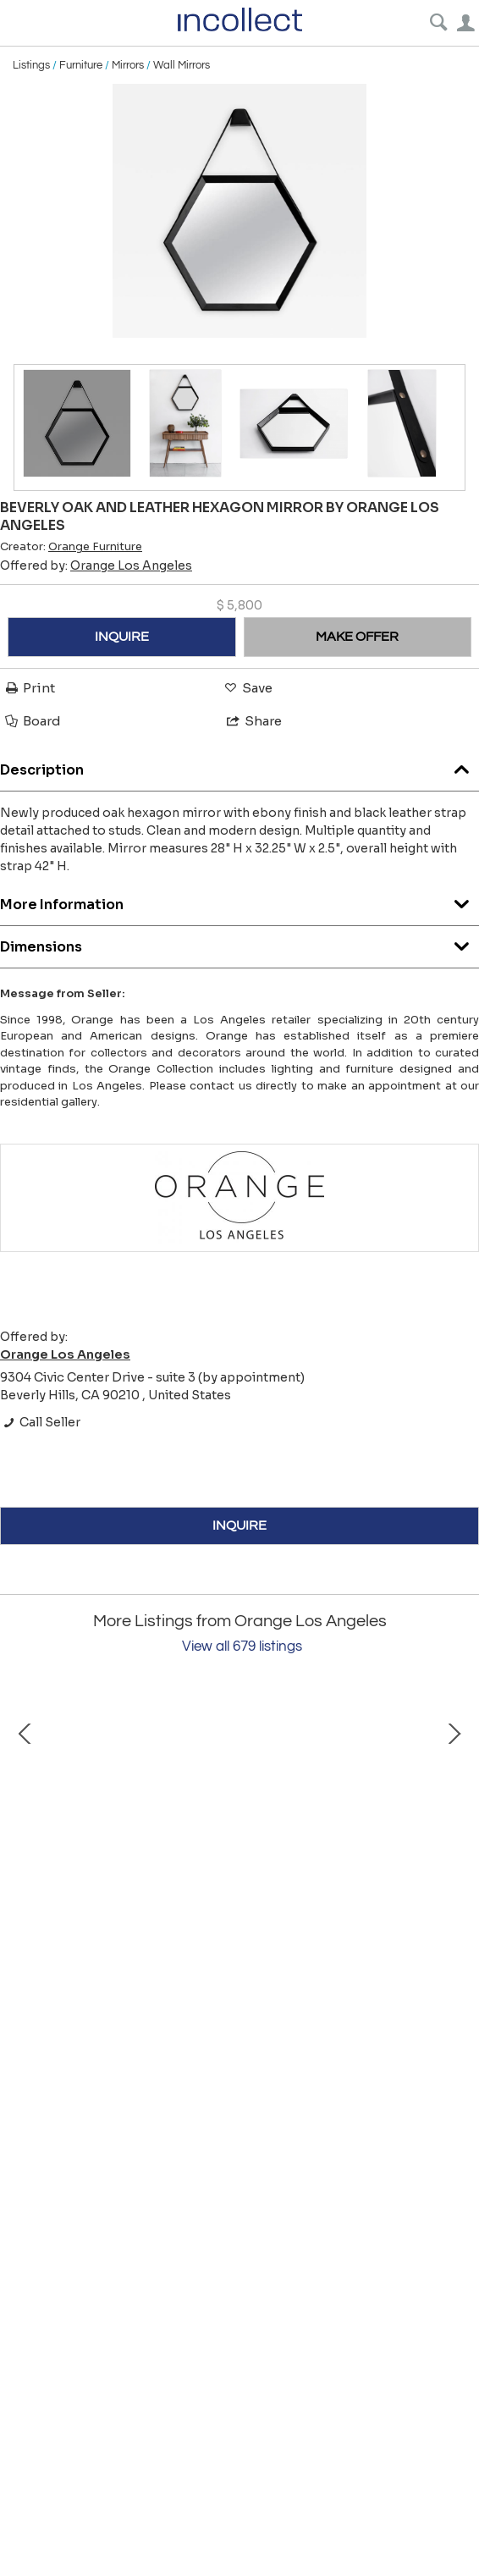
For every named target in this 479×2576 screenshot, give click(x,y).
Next (453, 1837)
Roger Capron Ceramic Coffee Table (203, 1990)
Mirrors (128, 65)
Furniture (80, 65)
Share (253, 721)
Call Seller (40, 1422)
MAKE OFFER (357, 636)
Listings (31, 65)
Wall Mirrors (181, 65)
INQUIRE (122, 636)
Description (239, 765)
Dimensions (239, 942)
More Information (239, 900)
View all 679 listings (242, 1646)
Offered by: (96, 565)
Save (247, 688)
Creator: (71, 547)
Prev (25, 1837)
